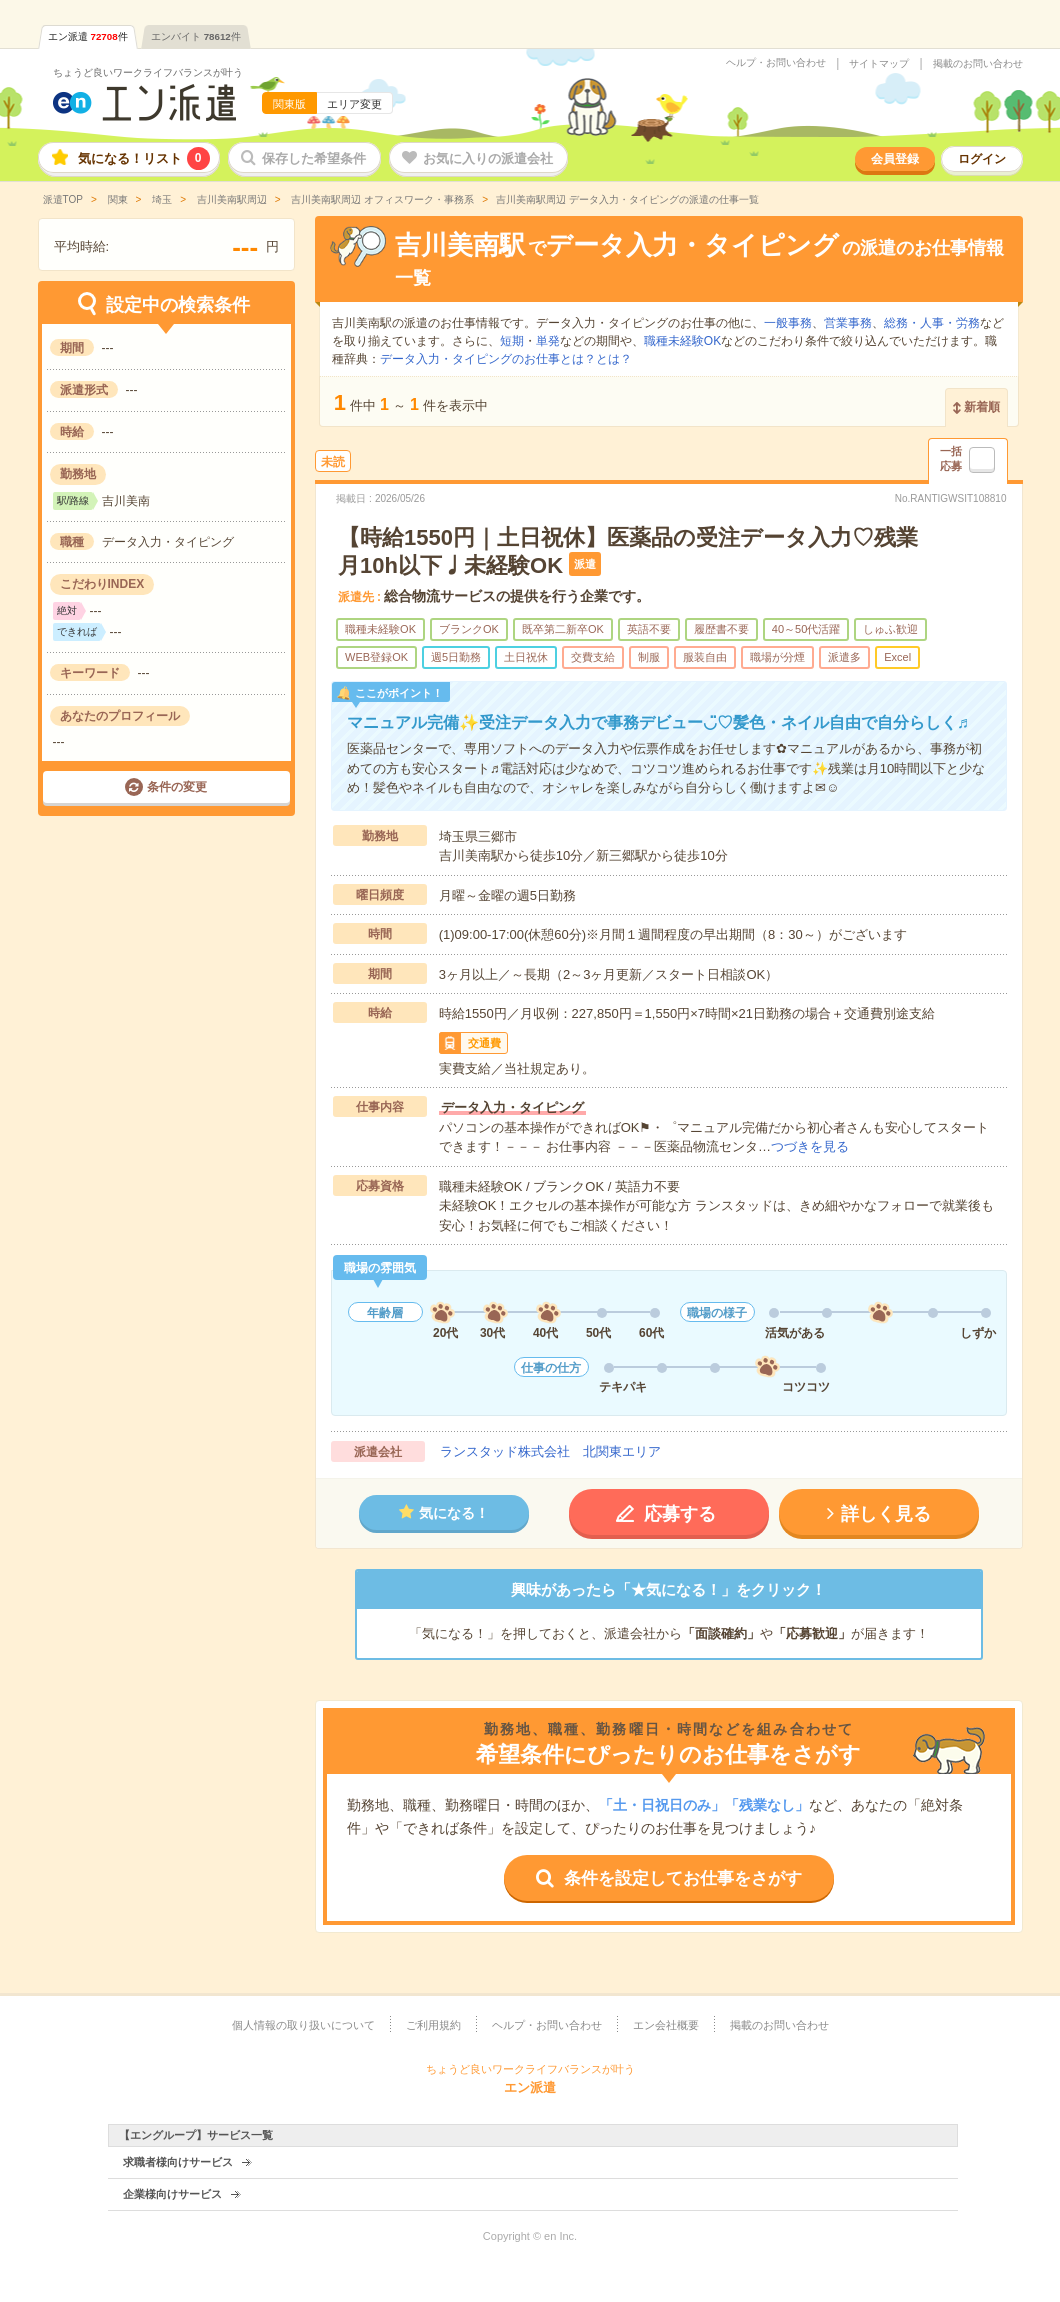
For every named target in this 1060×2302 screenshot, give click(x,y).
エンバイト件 (196, 36)
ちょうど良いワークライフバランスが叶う (148, 72)
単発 (548, 341)
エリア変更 (354, 104)
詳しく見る (886, 1514)
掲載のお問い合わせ (978, 64)
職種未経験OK (682, 341)
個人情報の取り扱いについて (303, 2025)
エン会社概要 (666, 2025)
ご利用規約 (433, 2025)
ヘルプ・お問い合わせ (776, 63)
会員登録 (895, 159)
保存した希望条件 (314, 158)
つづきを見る (810, 1146)
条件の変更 (177, 787)
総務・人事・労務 (932, 323)
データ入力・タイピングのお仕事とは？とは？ (506, 359)
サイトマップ (879, 64)
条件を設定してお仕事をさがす (683, 1878)
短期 (512, 341)
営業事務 (848, 323)
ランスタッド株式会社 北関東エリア (550, 1451)
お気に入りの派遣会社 (488, 158)
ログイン (982, 159)
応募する (680, 1514)
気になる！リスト (144, 158)
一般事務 (788, 323)
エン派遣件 (88, 36)
